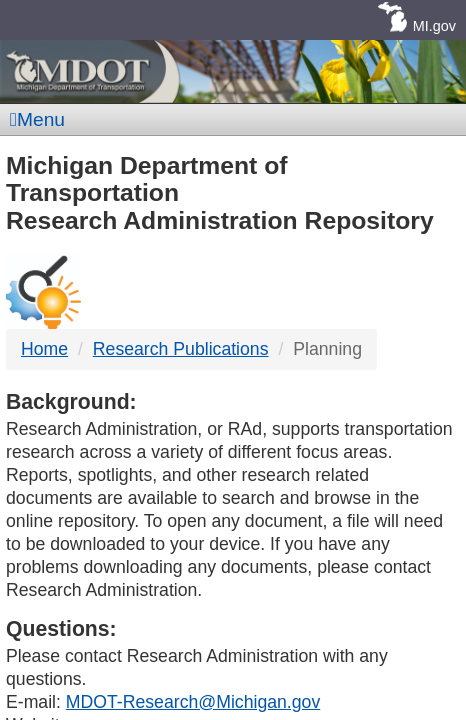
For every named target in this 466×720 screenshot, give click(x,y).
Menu (37, 119)
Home (44, 349)
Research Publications (181, 349)
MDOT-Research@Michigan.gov (193, 702)
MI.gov (434, 26)
